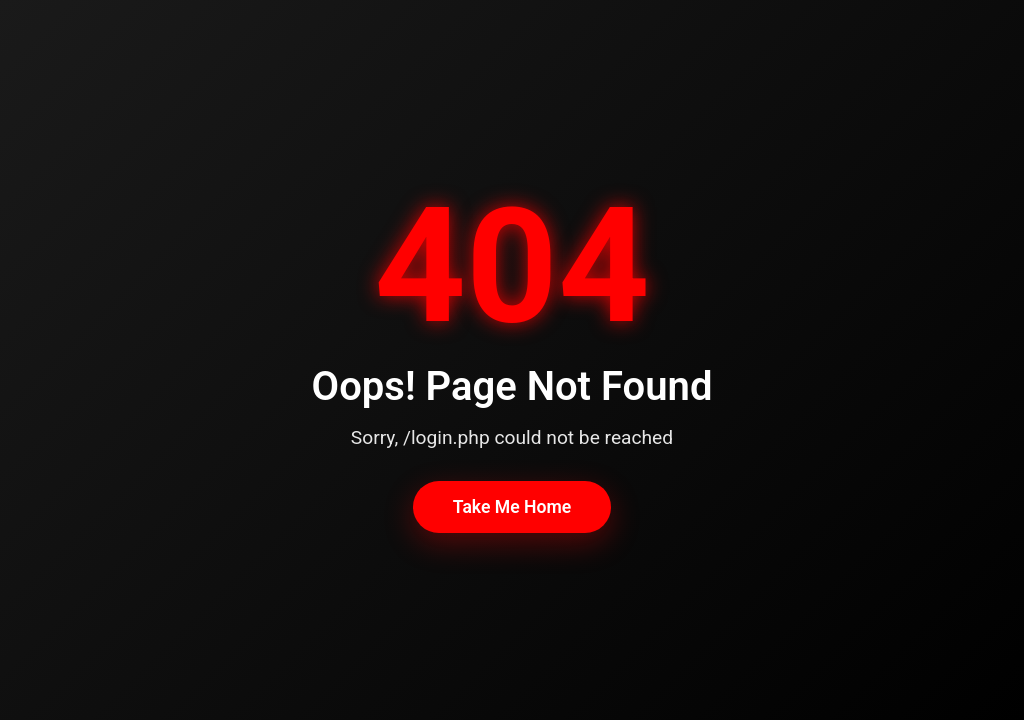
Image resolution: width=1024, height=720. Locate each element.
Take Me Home (512, 507)
